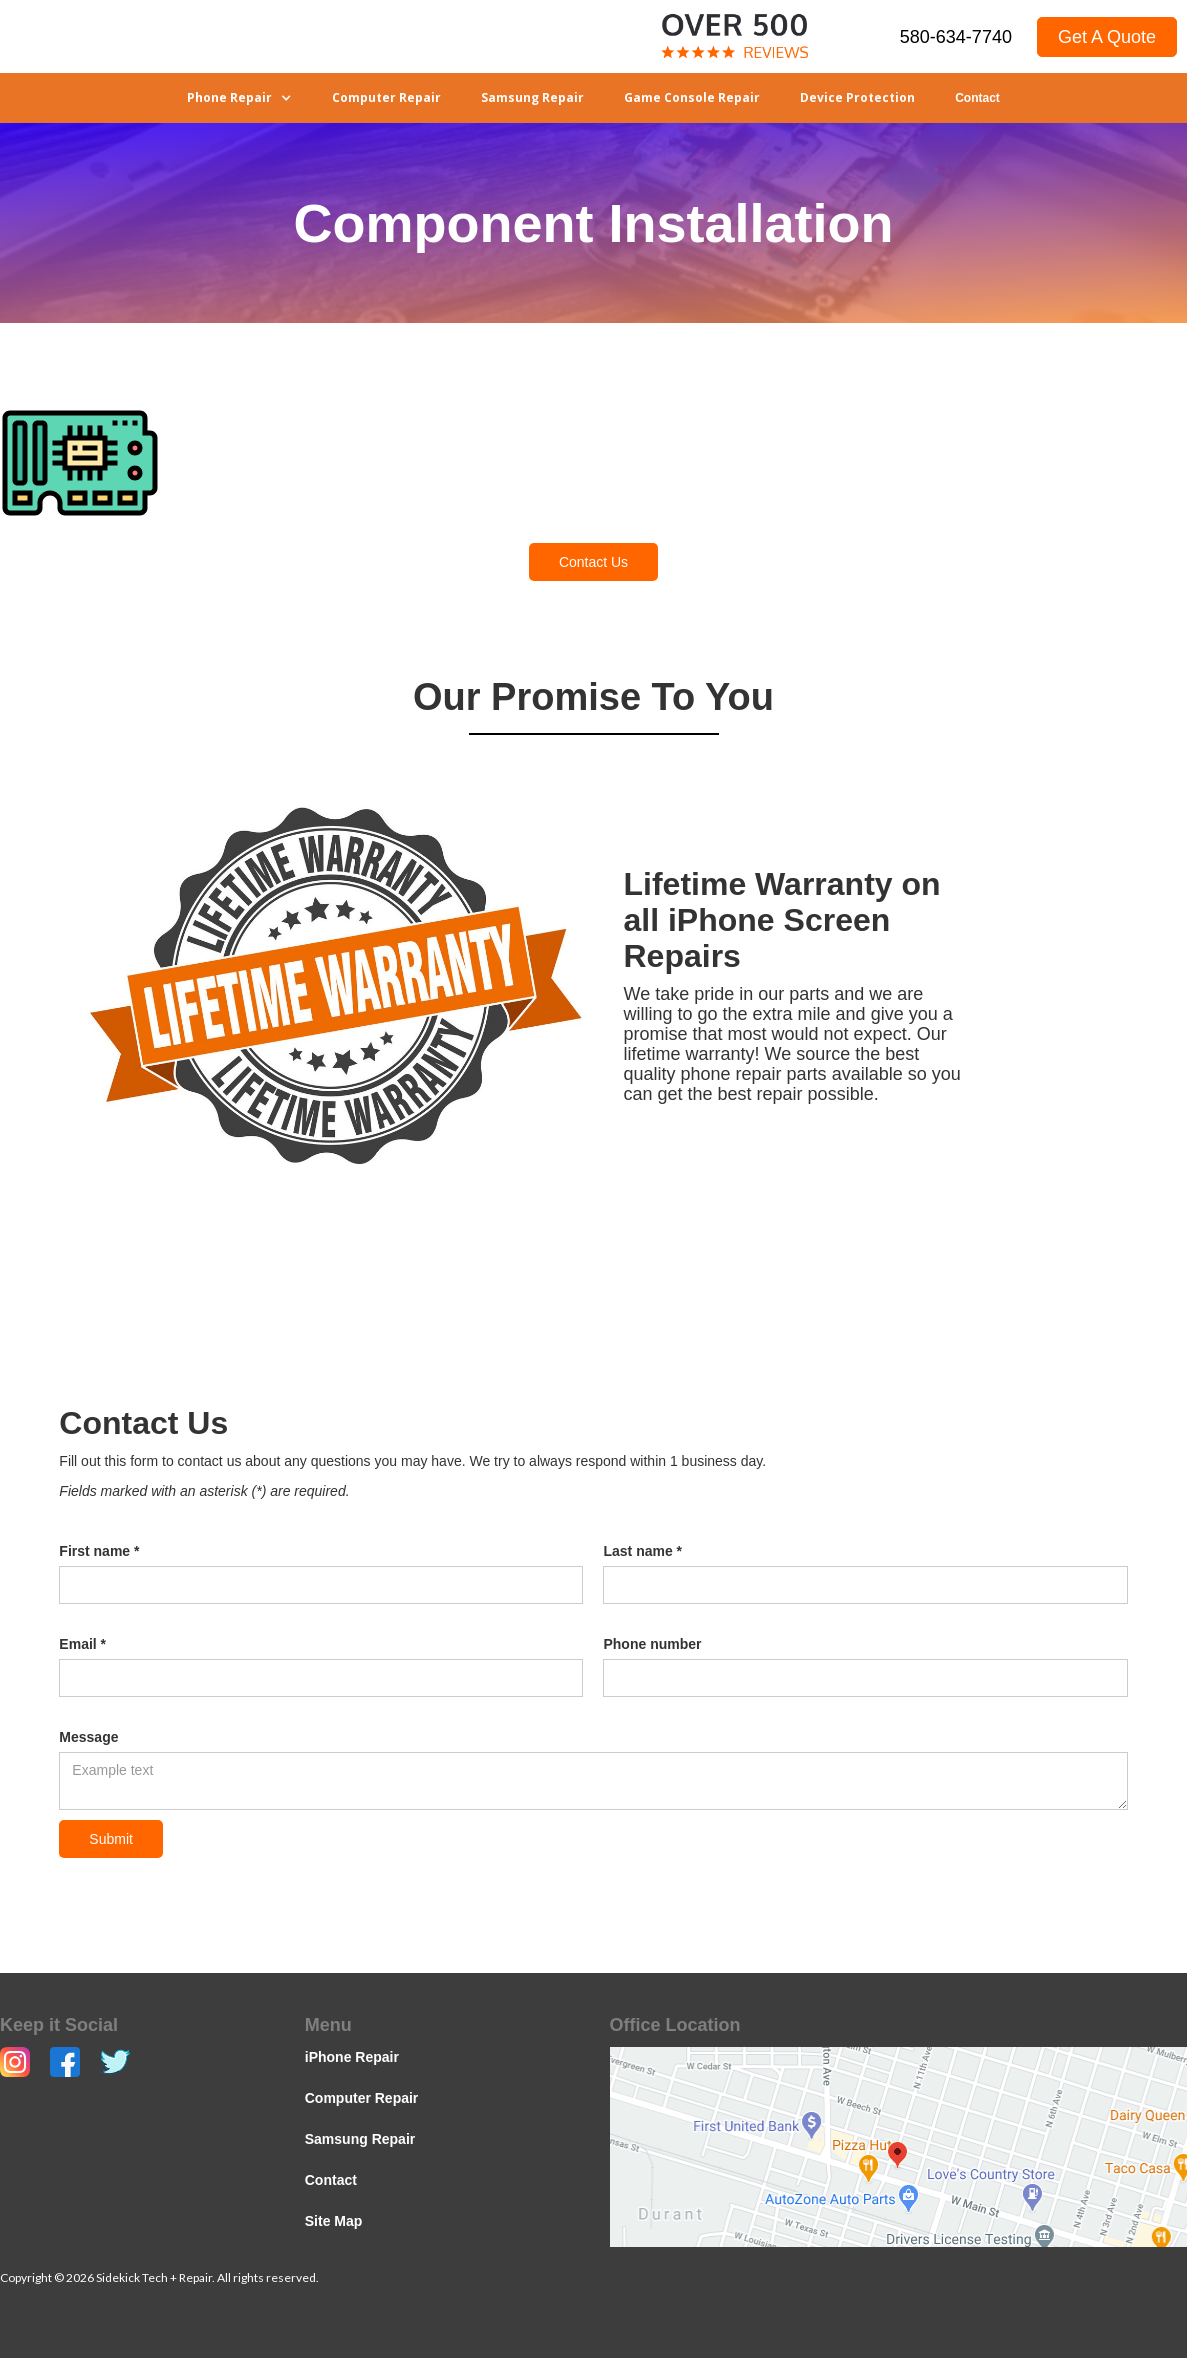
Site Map (334, 2221)
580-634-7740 (956, 37)
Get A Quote (1107, 37)
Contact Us (593, 562)
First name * (99, 1551)
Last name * (642, 1551)
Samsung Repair (532, 97)
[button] (239, 98)
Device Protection (857, 97)
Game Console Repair (692, 97)
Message (88, 1737)
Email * (82, 1644)
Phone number (652, 1644)
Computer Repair (386, 97)
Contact (977, 98)
